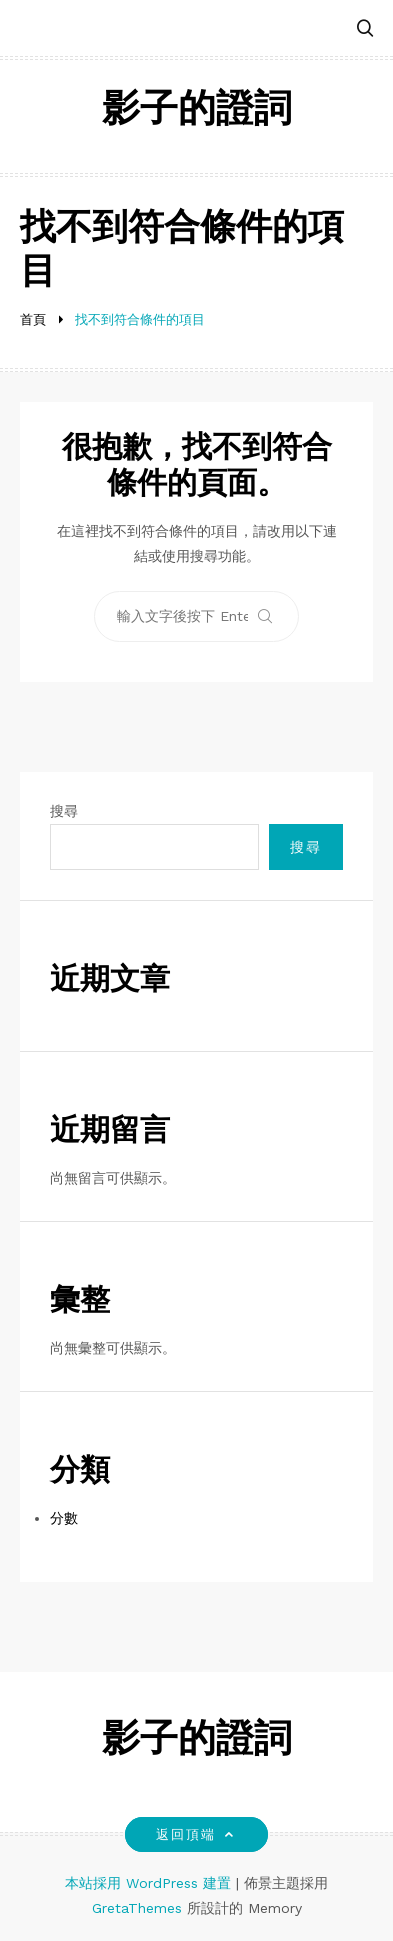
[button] (365, 29)
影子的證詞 (197, 111)
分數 (64, 1518)
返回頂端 (196, 1834)
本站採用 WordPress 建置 (150, 1883)
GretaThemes (137, 1908)
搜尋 (64, 811)
